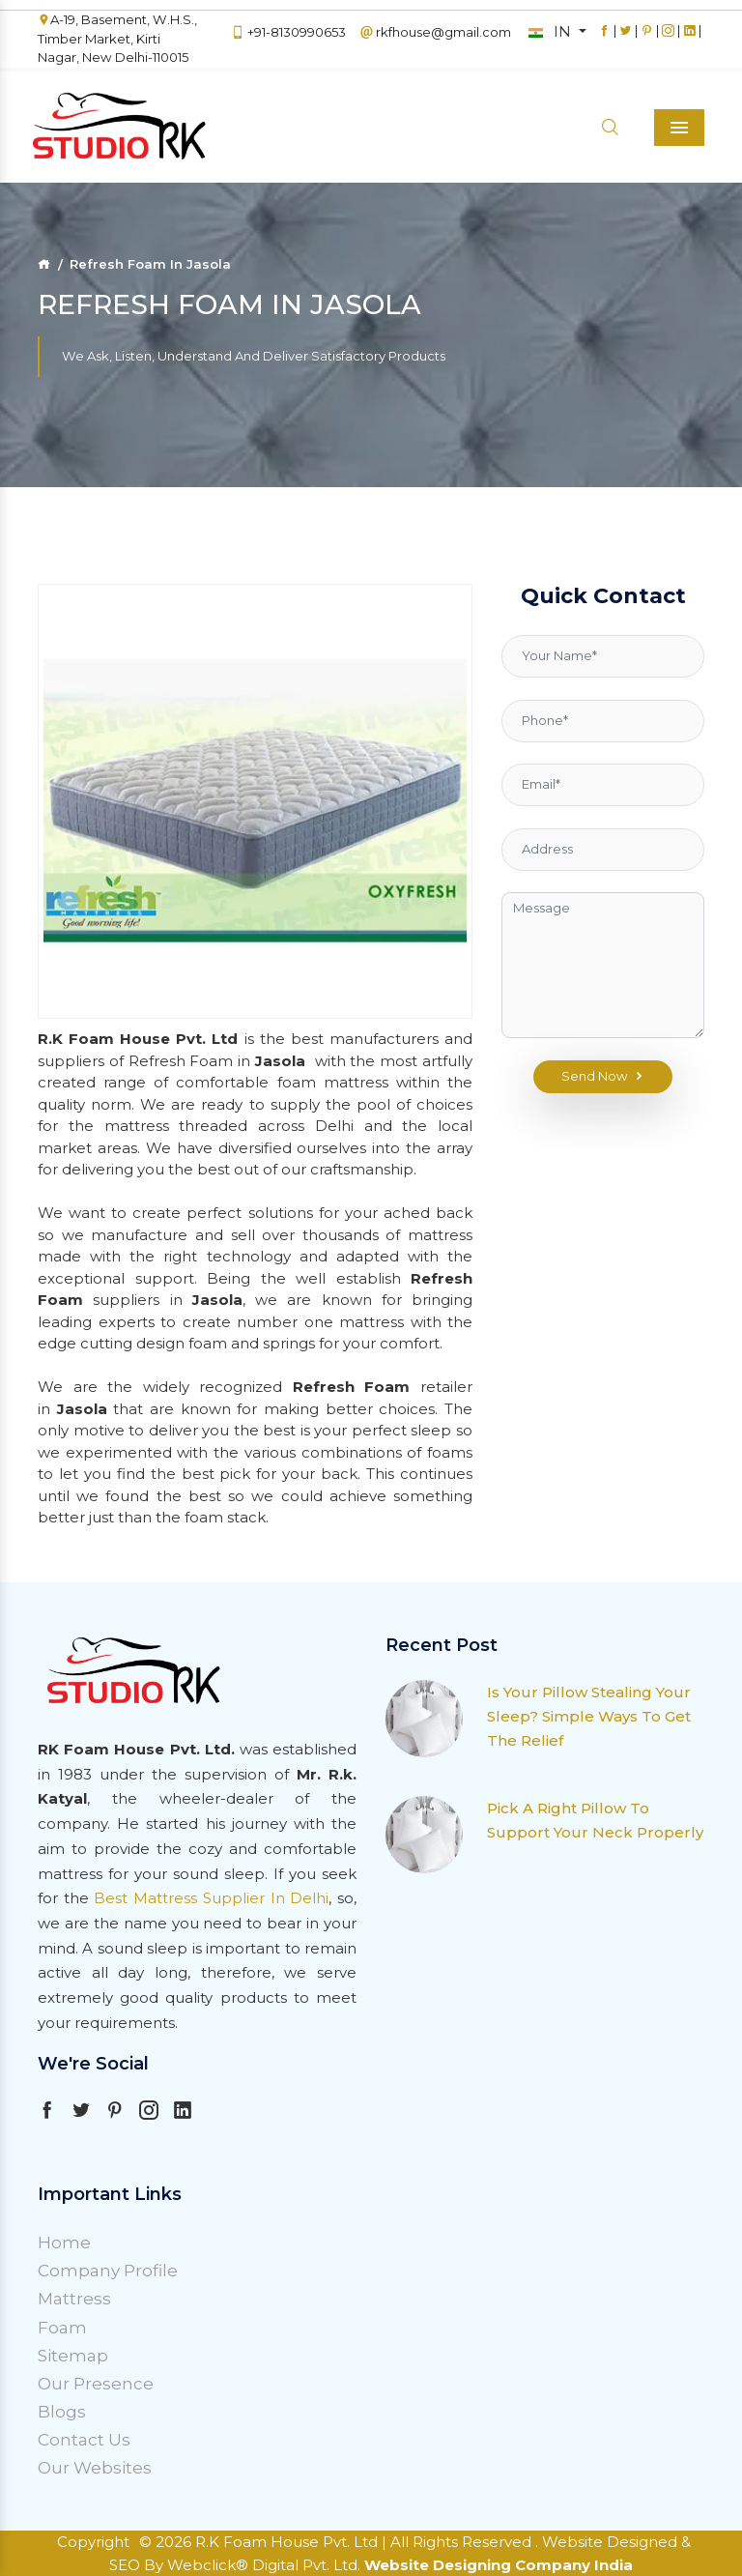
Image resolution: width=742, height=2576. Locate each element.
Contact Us (84, 2439)
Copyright (93, 2542)
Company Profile (108, 2270)
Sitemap (73, 2355)
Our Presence (96, 2383)
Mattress (74, 2298)
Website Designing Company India (498, 2565)
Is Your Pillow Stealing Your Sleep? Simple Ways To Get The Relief (589, 1716)
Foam (62, 2327)
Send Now (603, 1076)
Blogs (62, 2411)
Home (64, 2242)
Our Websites (95, 2467)
